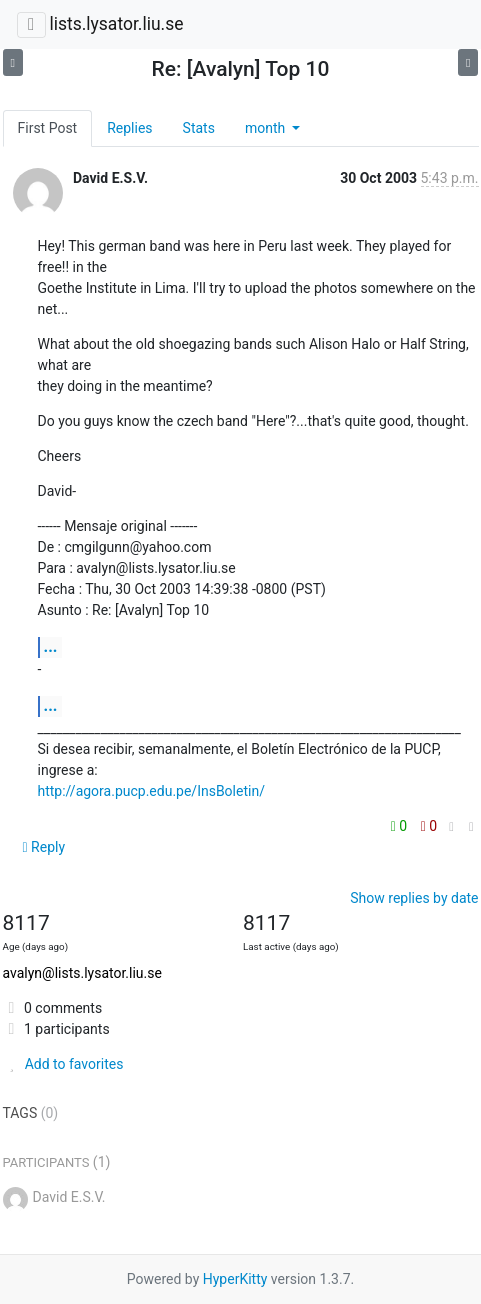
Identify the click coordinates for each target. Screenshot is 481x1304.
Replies (129, 128)
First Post (48, 128)
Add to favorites (63, 1064)
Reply (44, 847)
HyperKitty (235, 1279)
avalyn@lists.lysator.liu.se (82, 973)
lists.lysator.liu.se (116, 24)
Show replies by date (414, 898)
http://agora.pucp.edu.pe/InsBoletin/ (151, 791)
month (267, 128)
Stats (199, 128)
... (51, 646)
